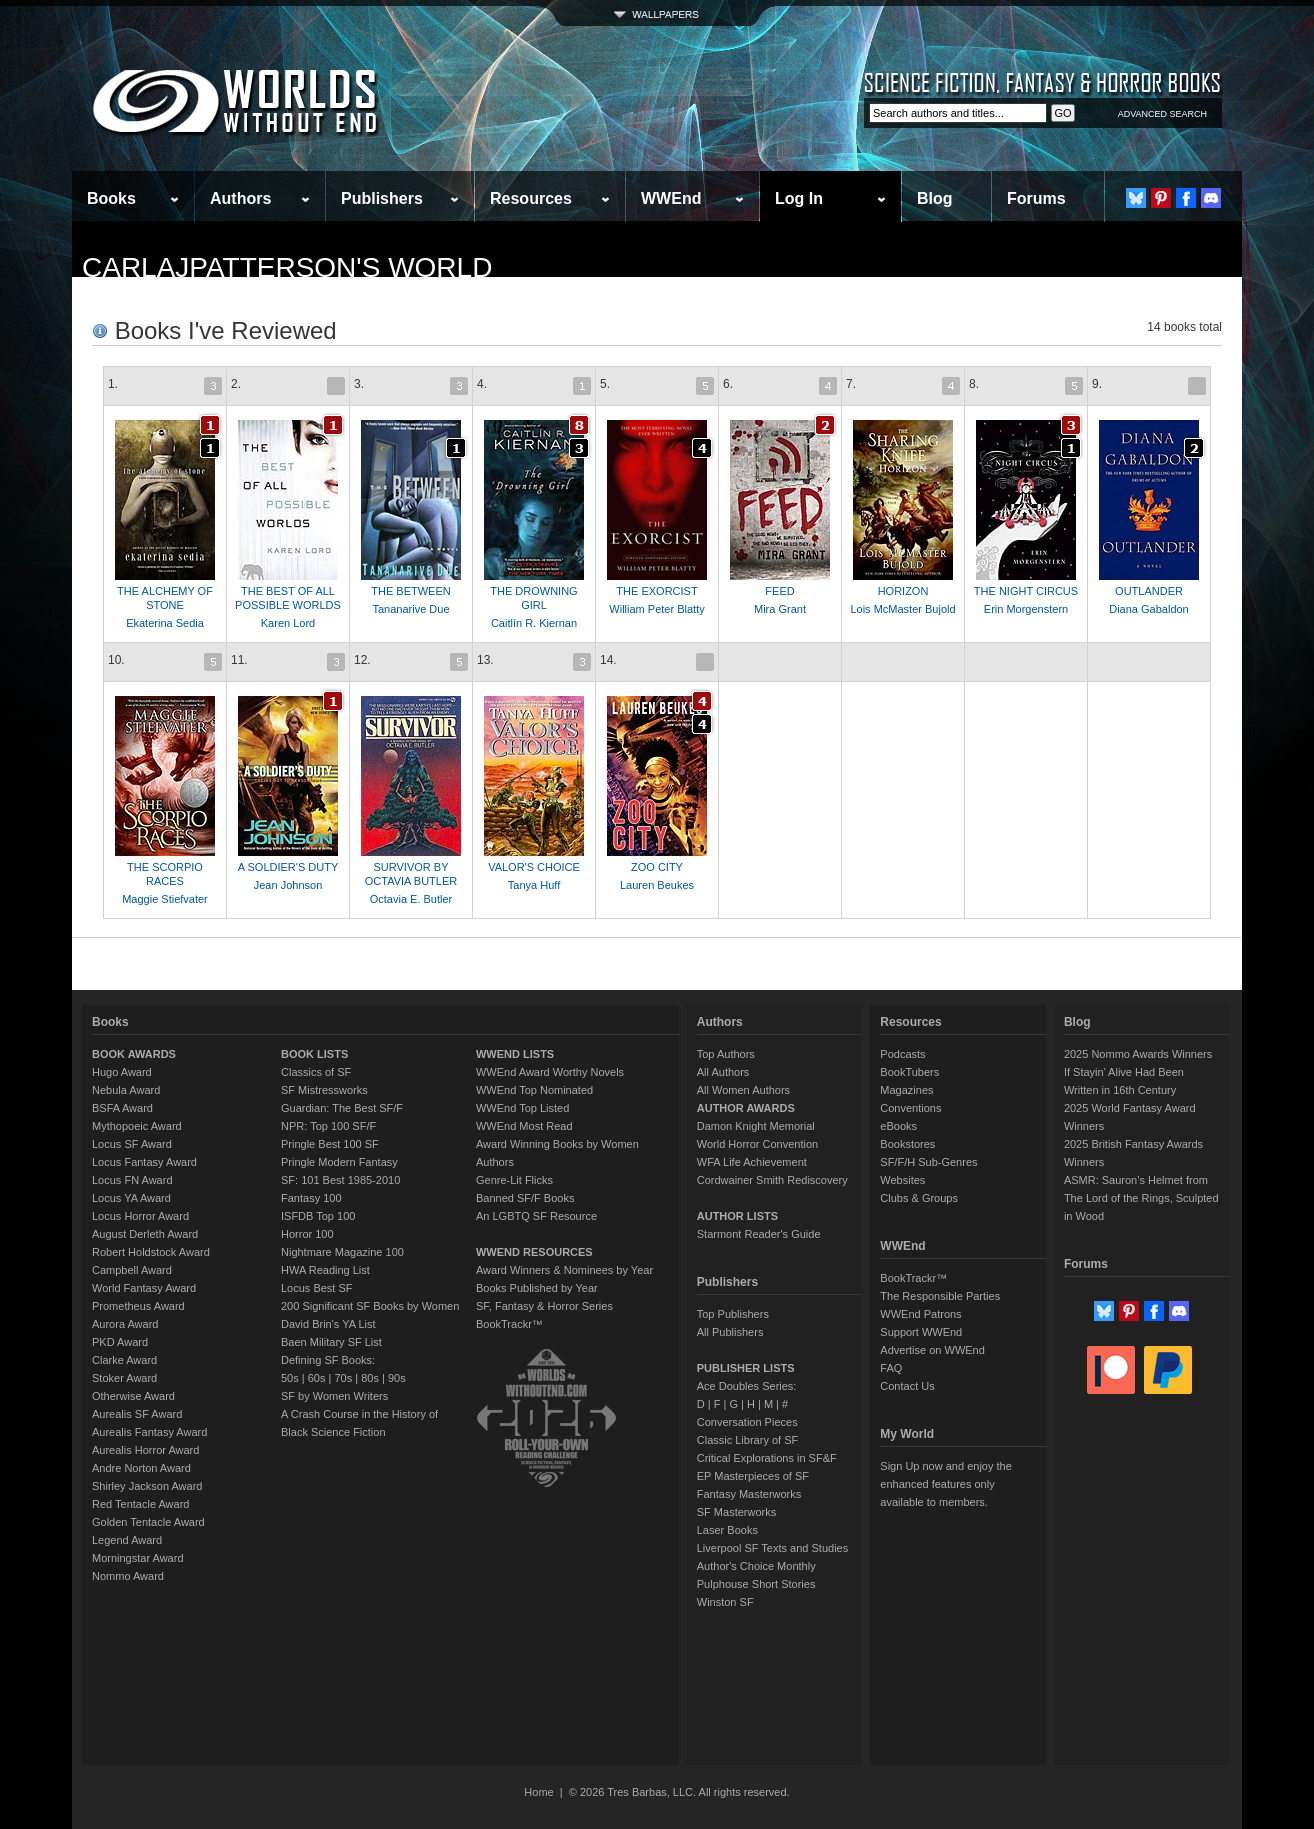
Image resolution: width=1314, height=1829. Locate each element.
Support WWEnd (921, 1332)
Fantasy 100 (311, 1198)
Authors (240, 198)
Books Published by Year (537, 1288)
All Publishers (730, 1332)
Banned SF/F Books (525, 1198)
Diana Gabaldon (1149, 609)
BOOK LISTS (314, 1054)
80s (370, 1378)
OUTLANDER (1149, 591)
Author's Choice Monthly (756, 1566)
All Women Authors (743, 1090)
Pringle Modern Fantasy (339, 1162)
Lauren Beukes (657, 885)
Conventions (910, 1108)
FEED (779, 591)
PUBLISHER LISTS (746, 1368)
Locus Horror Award (140, 1216)
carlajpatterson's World (287, 267)
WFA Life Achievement (752, 1162)
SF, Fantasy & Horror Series (544, 1306)
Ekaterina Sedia (165, 623)
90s (397, 1378)
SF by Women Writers (334, 1396)
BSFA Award (122, 1108)
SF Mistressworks (324, 1090)
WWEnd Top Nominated (534, 1090)
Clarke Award (124, 1360)
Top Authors (726, 1054)
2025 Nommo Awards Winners (1138, 1054)
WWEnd (671, 198)
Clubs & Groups (919, 1198)
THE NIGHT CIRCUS (1026, 591)
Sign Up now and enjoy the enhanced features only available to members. (945, 1484)
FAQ (891, 1368)
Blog (935, 198)
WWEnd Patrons (920, 1314)
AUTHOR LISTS (737, 1216)
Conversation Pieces (747, 1422)
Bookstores (907, 1144)
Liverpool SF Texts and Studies (772, 1548)
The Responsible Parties (940, 1296)
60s (317, 1378)
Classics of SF (316, 1072)
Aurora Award (125, 1324)
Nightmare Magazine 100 (342, 1252)
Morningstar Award (138, 1558)
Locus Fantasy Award (144, 1162)
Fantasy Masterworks (749, 1494)
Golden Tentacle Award (148, 1522)
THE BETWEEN (410, 591)
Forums (1036, 198)
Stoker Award (124, 1378)
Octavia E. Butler (411, 899)
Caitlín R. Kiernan (534, 623)
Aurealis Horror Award (145, 1450)
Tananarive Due (410, 609)
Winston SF (725, 1602)
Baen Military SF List (331, 1342)
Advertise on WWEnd (932, 1350)
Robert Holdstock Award (151, 1252)
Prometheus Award (138, 1306)
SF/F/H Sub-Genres (928, 1162)
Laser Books (727, 1530)
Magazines (906, 1090)
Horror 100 (307, 1234)
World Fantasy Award (144, 1288)
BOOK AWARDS (134, 1054)
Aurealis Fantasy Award (149, 1432)
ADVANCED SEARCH (1162, 114)
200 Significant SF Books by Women (370, 1306)
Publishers (382, 198)
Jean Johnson (288, 885)
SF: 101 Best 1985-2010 (340, 1180)
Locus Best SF (317, 1288)
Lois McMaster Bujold (902, 609)
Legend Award (127, 1540)
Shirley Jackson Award (147, 1486)
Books (111, 198)
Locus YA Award (131, 1198)
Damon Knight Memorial (756, 1126)
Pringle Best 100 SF (330, 1144)
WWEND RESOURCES (534, 1252)
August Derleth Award (145, 1234)
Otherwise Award (133, 1396)
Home (538, 1792)
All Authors (723, 1072)
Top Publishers (733, 1314)
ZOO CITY (657, 867)
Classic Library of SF (747, 1440)
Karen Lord (288, 623)
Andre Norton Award (141, 1468)
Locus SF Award (132, 1144)
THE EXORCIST (656, 591)
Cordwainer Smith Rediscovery (772, 1180)
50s (290, 1378)
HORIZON (903, 591)
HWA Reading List (325, 1270)
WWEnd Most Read (524, 1126)
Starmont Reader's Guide (759, 1234)
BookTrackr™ (509, 1324)
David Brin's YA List (328, 1324)
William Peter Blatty (656, 609)
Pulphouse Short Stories (756, 1584)
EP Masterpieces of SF (753, 1476)
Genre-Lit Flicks (514, 1180)
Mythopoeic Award (137, 1126)
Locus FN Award (132, 1180)
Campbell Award (132, 1270)
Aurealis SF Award (137, 1414)
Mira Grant (780, 609)
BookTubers (909, 1072)
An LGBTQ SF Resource (536, 1216)
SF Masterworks (736, 1512)
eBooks (898, 1126)
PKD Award (120, 1342)
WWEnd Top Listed (522, 1108)
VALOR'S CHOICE (534, 867)
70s (343, 1378)
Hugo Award (122, 1072)
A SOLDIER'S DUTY (288, 867)
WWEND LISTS (515, 1054)
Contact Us (907, 1386)
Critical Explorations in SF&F (767, 1458)
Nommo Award (128, 1576)
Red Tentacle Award (140, 1504)
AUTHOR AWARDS (746, 1108)
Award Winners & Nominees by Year (564, 1270)
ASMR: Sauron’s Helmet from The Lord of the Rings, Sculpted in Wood (1141, 1198)
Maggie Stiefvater (165, 899)
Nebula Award (126, 1090)
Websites (902, 1180)
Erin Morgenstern (1026, 609)
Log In (799, 198)
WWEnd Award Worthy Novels (550, 1072)
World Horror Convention (757, 1144)
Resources (531, 198)
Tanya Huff (534, 885)
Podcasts (902, 1054)
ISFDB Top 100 (318, 1216)
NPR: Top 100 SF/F (328, 1126)
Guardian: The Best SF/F (342, 1108)
